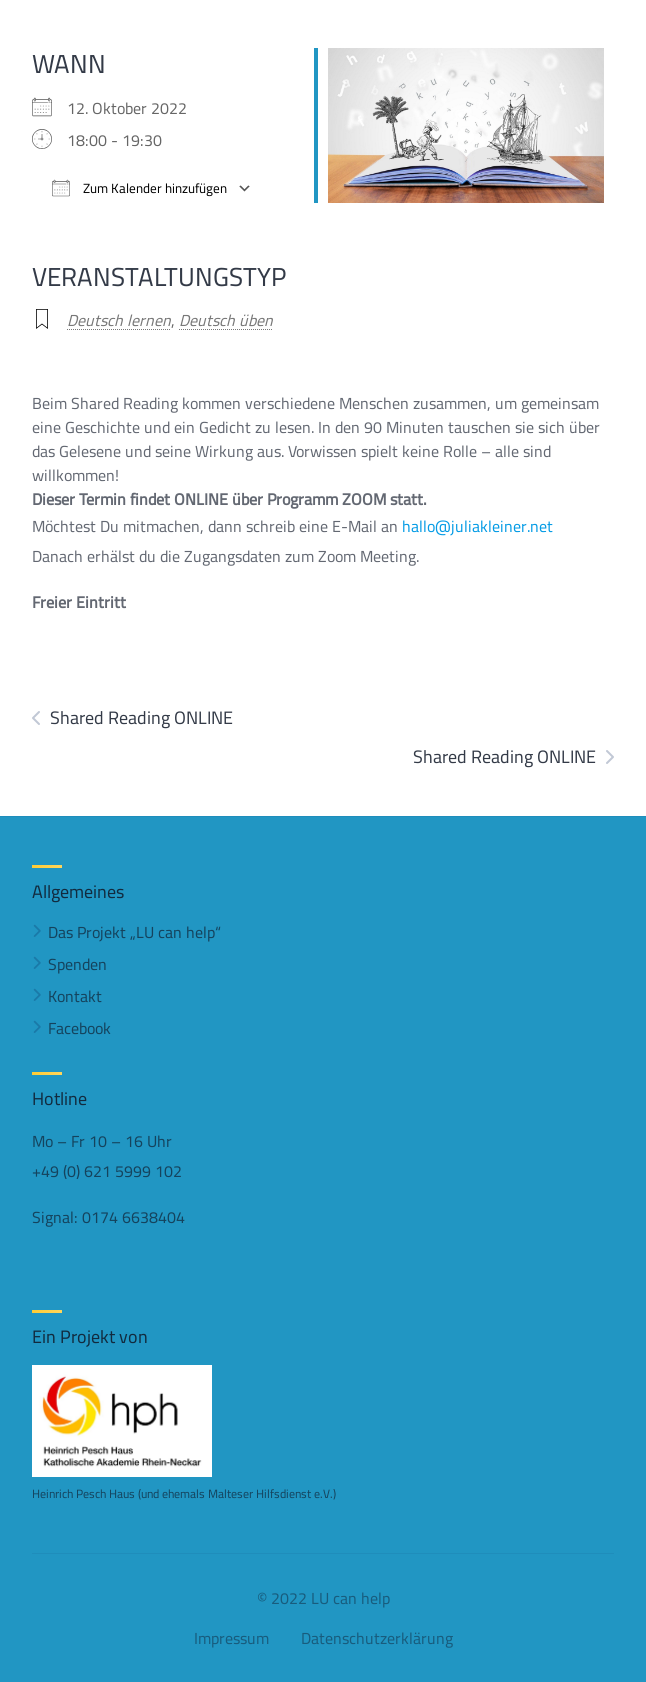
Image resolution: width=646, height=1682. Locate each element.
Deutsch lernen (119, 320)
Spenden (77, 964)
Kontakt (75, 996)
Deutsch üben (226, 320)
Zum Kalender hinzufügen (139, 188)
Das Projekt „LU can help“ (134, 932)
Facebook (79, 1028)
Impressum (231, 1638)
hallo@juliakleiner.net (477, 526)
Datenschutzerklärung (377, 1638)
